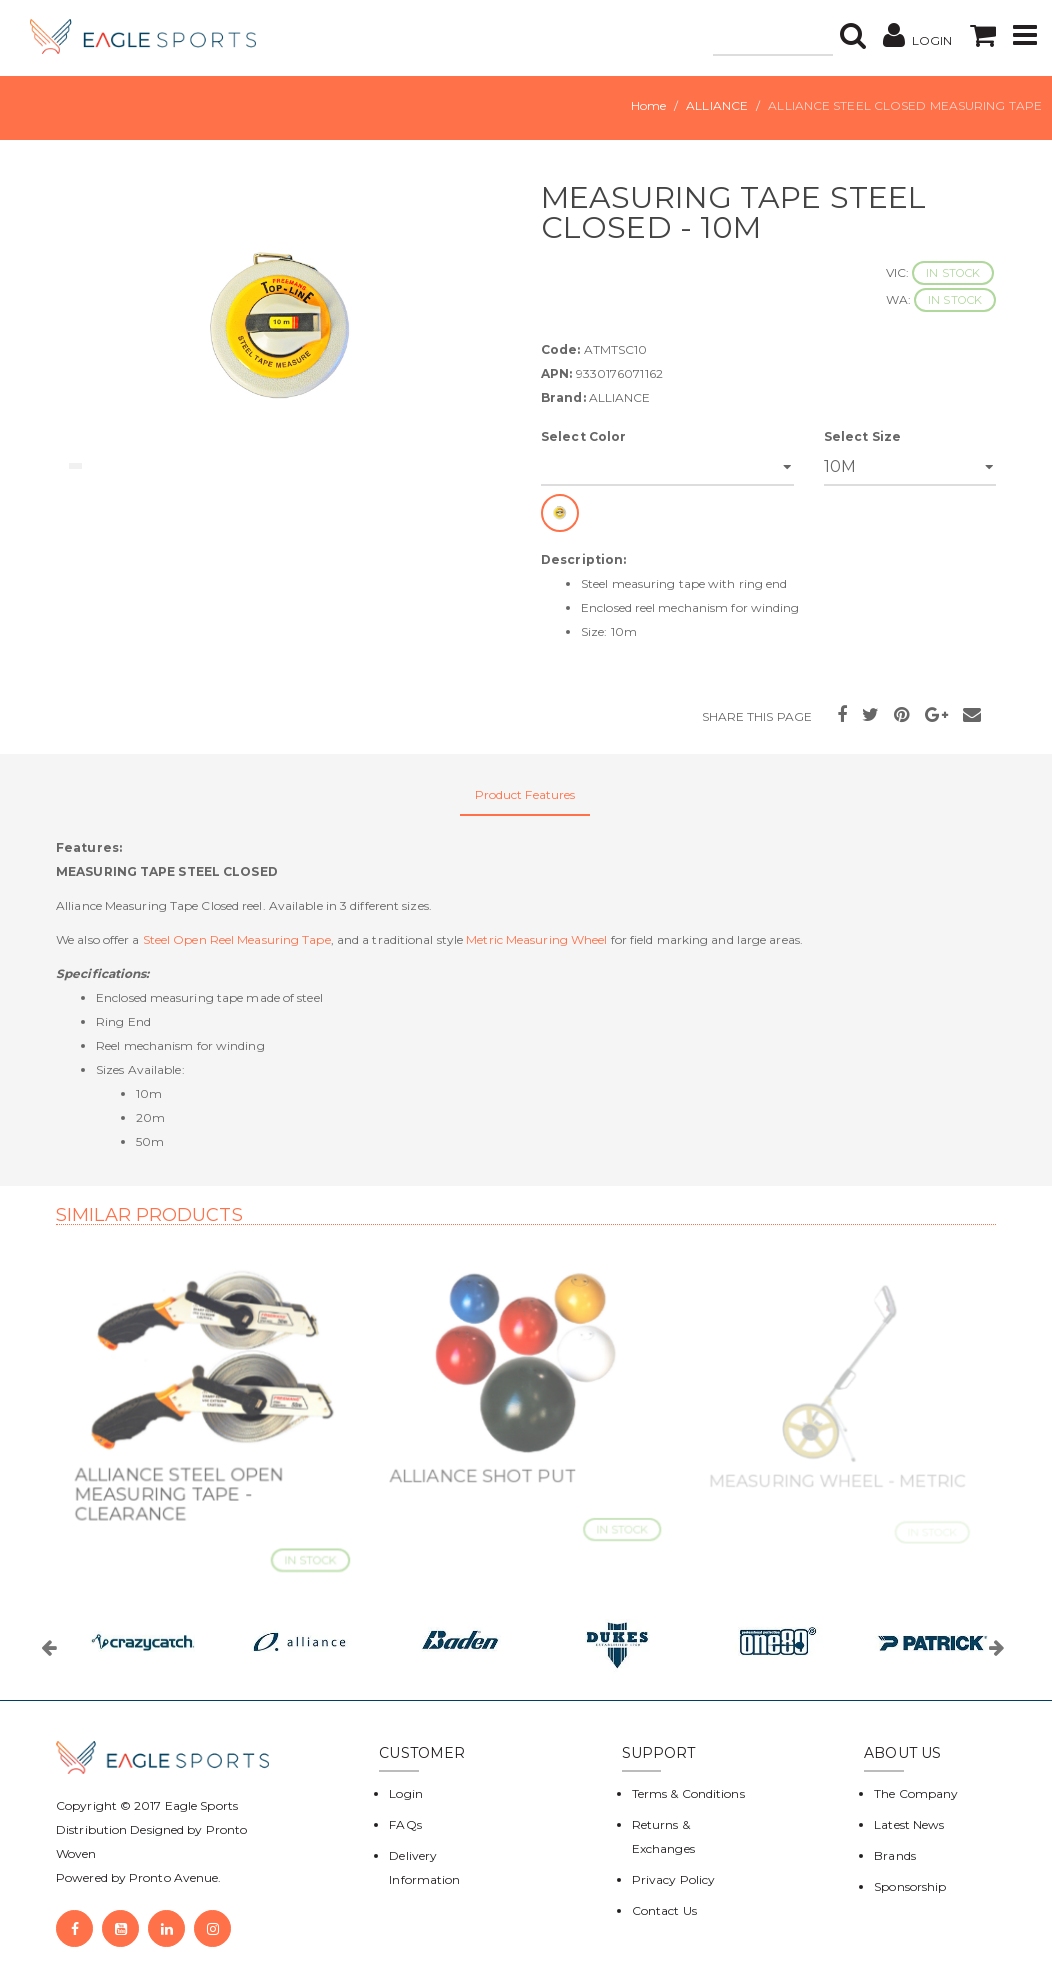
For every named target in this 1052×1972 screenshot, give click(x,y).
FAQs (405, 1824)
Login (406, 1793)
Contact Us (664, 1910)
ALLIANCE (717, 105)
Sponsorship (910, 1886)
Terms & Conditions (688, 1793)
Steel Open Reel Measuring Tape (237, 939)
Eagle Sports (200, 1805)
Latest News (909, 1824)
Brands (895, 1855)
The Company (916, 1793)
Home (648, 105)
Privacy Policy (673, 1879)
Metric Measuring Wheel (536, 939)
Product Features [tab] (525, 794)
